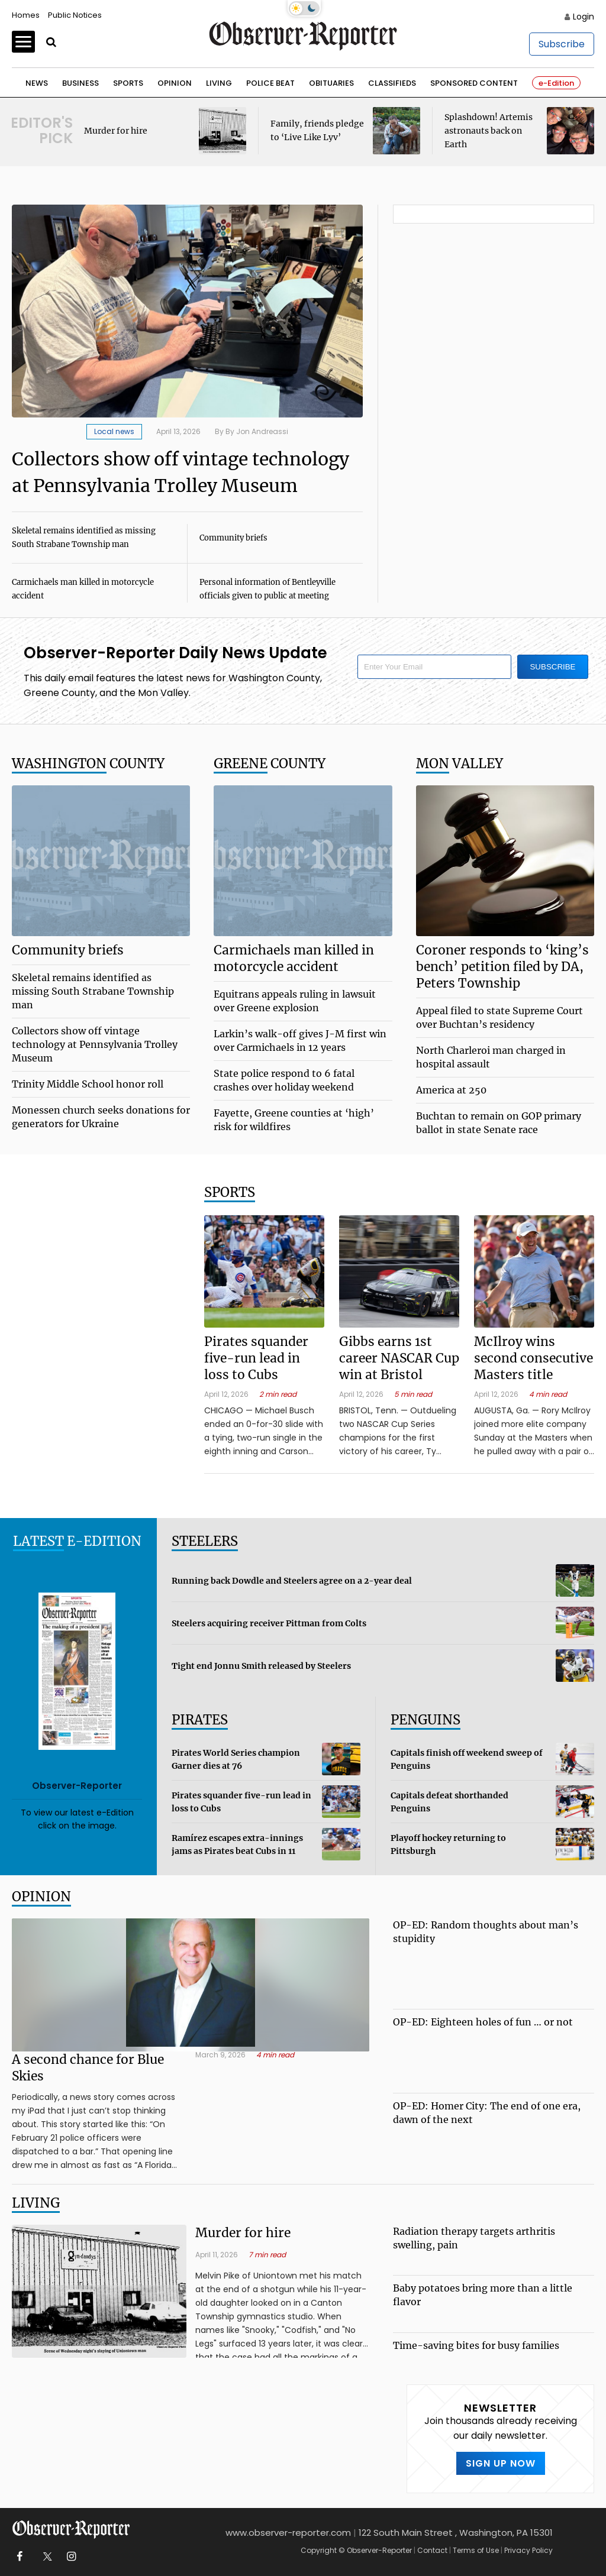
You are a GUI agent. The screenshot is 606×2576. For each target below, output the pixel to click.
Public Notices (75, 15)
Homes (26, 15)
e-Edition (556, 83)
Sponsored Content (474, 83)
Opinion (174, 83)
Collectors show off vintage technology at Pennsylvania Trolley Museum (95, 1044)
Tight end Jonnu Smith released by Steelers (261, 1666)
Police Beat (270, 83)
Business (80, 83)
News (36, 83)
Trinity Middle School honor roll (87, 1084)
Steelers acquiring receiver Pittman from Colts (269, 1623)
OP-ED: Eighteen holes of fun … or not (483, 2022)
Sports (128, 83)
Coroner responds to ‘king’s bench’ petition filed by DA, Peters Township (502, 966)
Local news (114, 431)
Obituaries (331, 83)
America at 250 (451, 1090)
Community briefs (233, 538)
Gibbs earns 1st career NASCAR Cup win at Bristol (399, 1358)
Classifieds (392, 83)
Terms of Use (476, 2550)
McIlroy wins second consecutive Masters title (533, 1358)
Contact (432, 2550)
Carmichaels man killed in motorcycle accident (294, 958)
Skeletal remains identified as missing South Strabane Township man (93, 991)
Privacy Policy (528, 2550)
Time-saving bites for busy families (476, 2345)
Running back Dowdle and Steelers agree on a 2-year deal (292, 1580)
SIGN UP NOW (501, 2463)
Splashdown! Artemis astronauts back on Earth (488, 131)
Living (219, 83)
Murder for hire (115, 130)
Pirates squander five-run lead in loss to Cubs (256, 1358)
